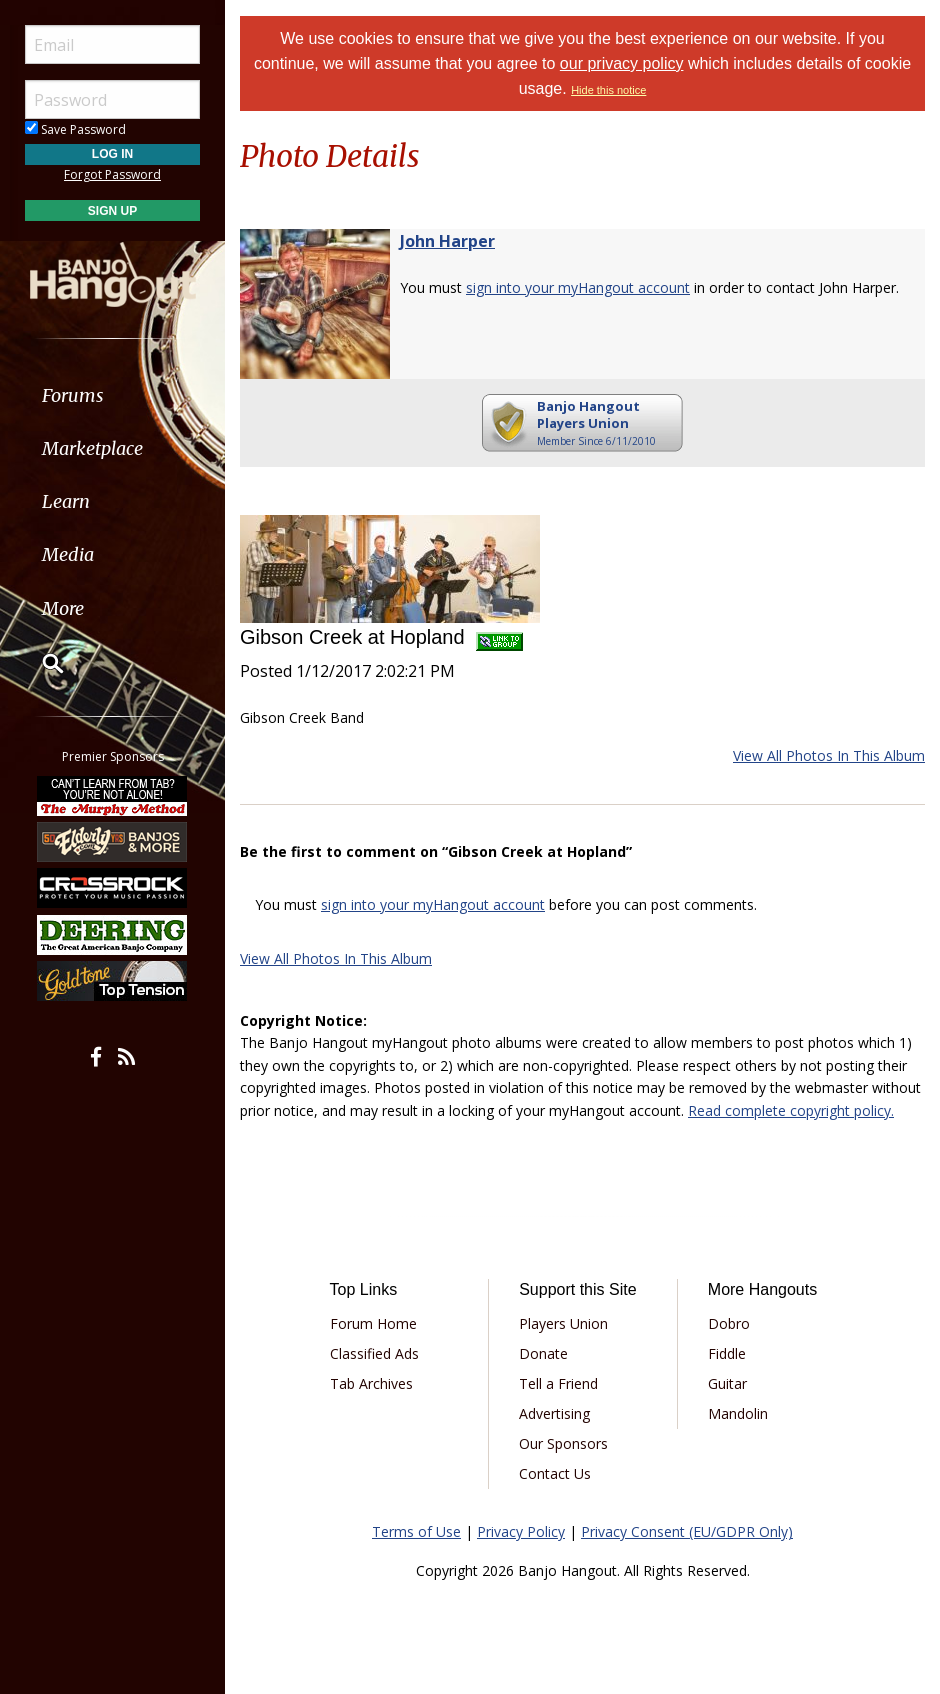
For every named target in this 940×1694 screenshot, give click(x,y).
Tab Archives (371, 1383)
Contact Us (555, 1473)
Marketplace (92, 448)
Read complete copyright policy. (791, 1110)
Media (68, 554)
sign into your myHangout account (578, 287)
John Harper (447, 241)
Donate (543, 1353)
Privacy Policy (521, 1531)
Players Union (563, 1323)
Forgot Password (112, 174)
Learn (66, 501)
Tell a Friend (558, 1383)
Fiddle (727, 1353)
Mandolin (738, 1413)
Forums (73, 395)
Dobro (729, 1323)
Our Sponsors (563, 1443)
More (63, 608)
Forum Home (373, 1323)
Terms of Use (416, 1531)
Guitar (727, 1383)
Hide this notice (608, 90)
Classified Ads (374, 1353)
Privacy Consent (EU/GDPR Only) (687, 1531)
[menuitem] (112, 395)
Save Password (75, 129)
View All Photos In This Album (829, 755)
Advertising (554, 1413)
